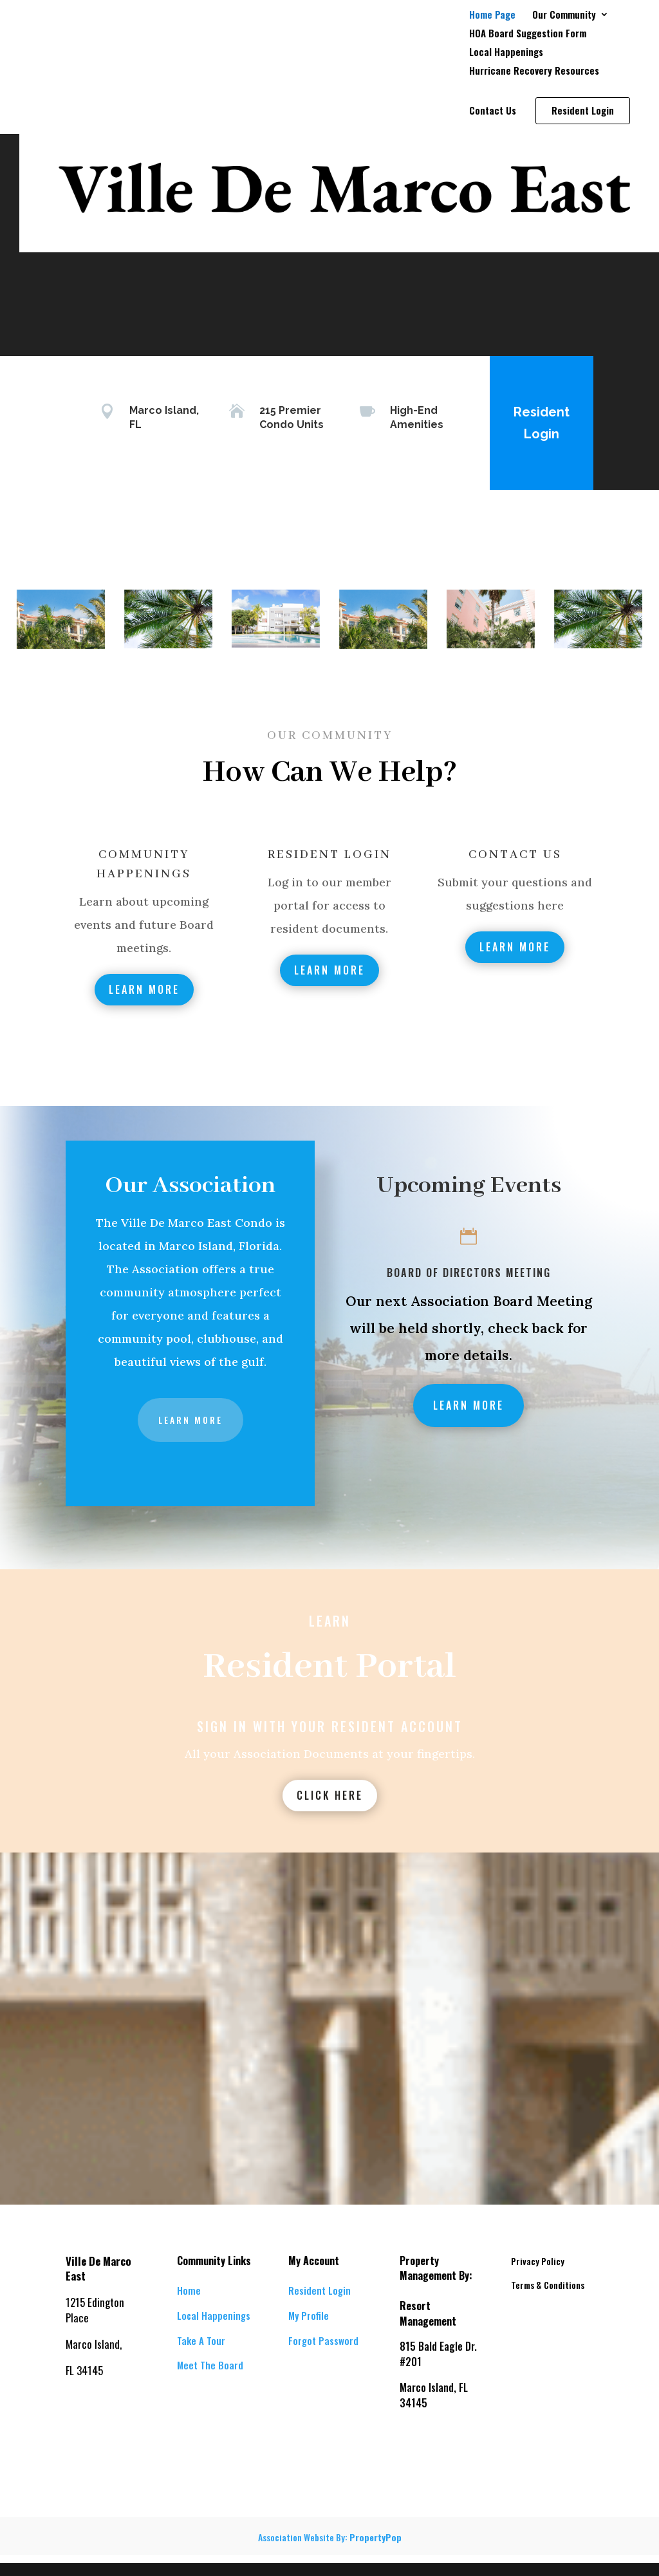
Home (189, 2290)
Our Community (564, 15)
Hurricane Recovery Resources (534, 71)
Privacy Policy (537, 2261)
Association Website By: (330, 2537)
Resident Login (542, 423)
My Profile (308, 2315)
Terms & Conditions (547, 2284)
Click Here (330, 1795)
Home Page (492, 15)
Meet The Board (210, 2365)
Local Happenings (506, 53)
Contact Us (492, 111)
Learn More (144, 989)
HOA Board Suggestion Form (527, 34)
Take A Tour (201, 2340)
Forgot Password (323, 2340)
